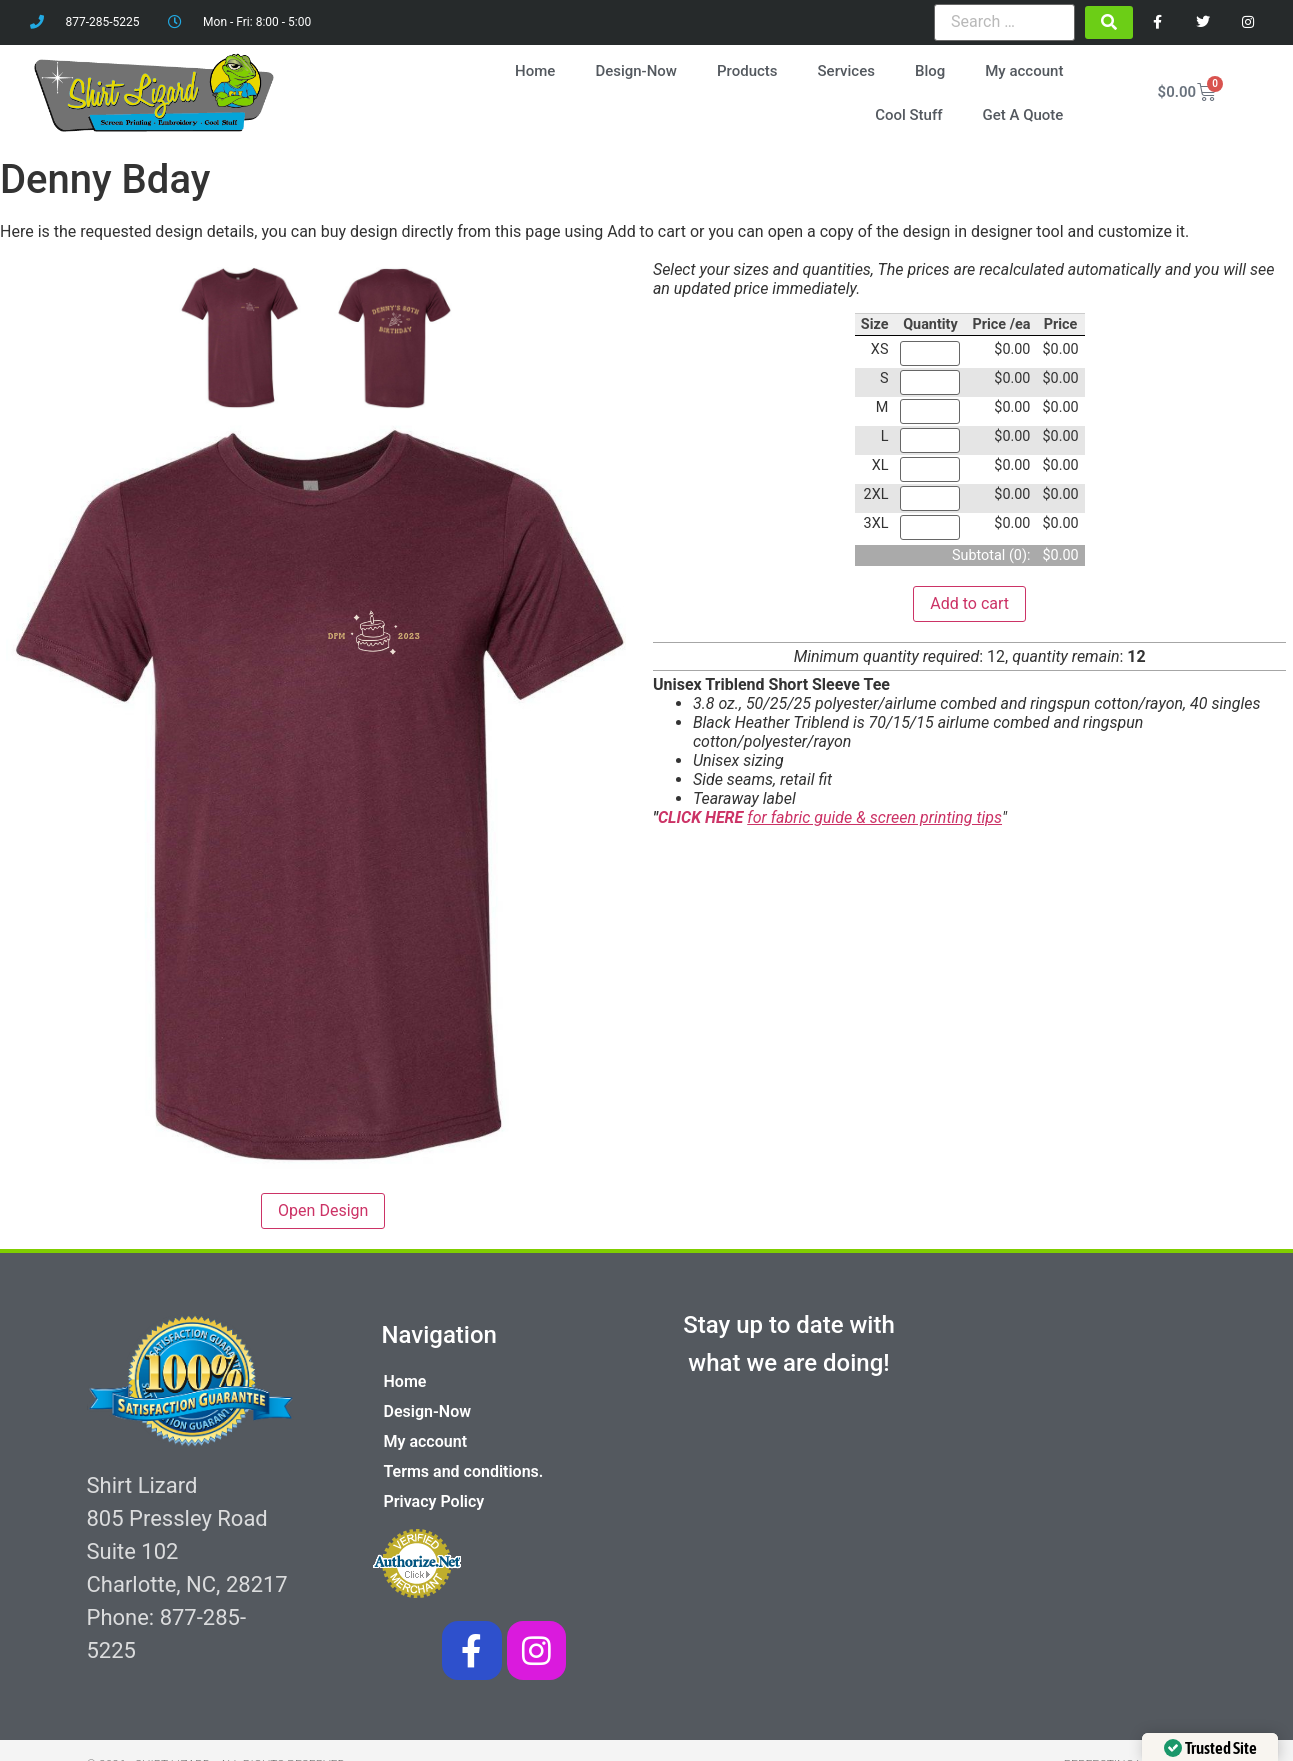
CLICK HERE (702, 811)
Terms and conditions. (464, 1464)
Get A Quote (1024, 111)
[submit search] (1109, 22)
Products (749, 67)
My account (1026, 67)
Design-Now (638, 67)
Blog (932, 67)
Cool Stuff (910, 111)
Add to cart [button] (969, 596)
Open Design (323, 1203)
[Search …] (1004, 22)
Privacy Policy (434, 1494)
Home (537, 67)
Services (847, 67)
